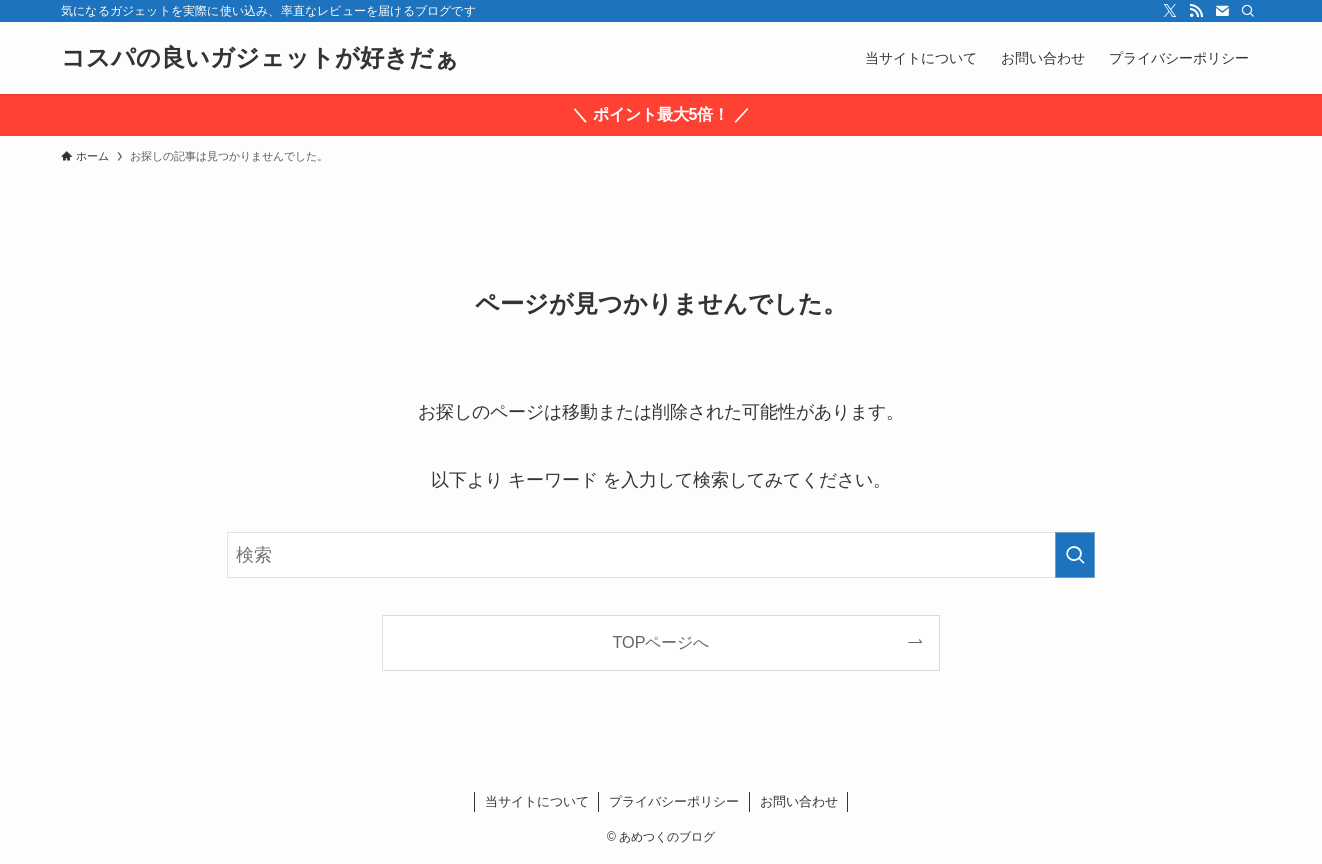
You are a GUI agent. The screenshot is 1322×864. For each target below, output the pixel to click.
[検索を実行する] (1075, 555)
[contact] (1222, 11)
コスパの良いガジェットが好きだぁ (260, 58)
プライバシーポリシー (674, 801)
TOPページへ (661, 642)
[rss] (1196, 11)
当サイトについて (537, 801)
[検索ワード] (661, 555)
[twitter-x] (1170, 11)
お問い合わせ (799, 801)
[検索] (1248, 11)
